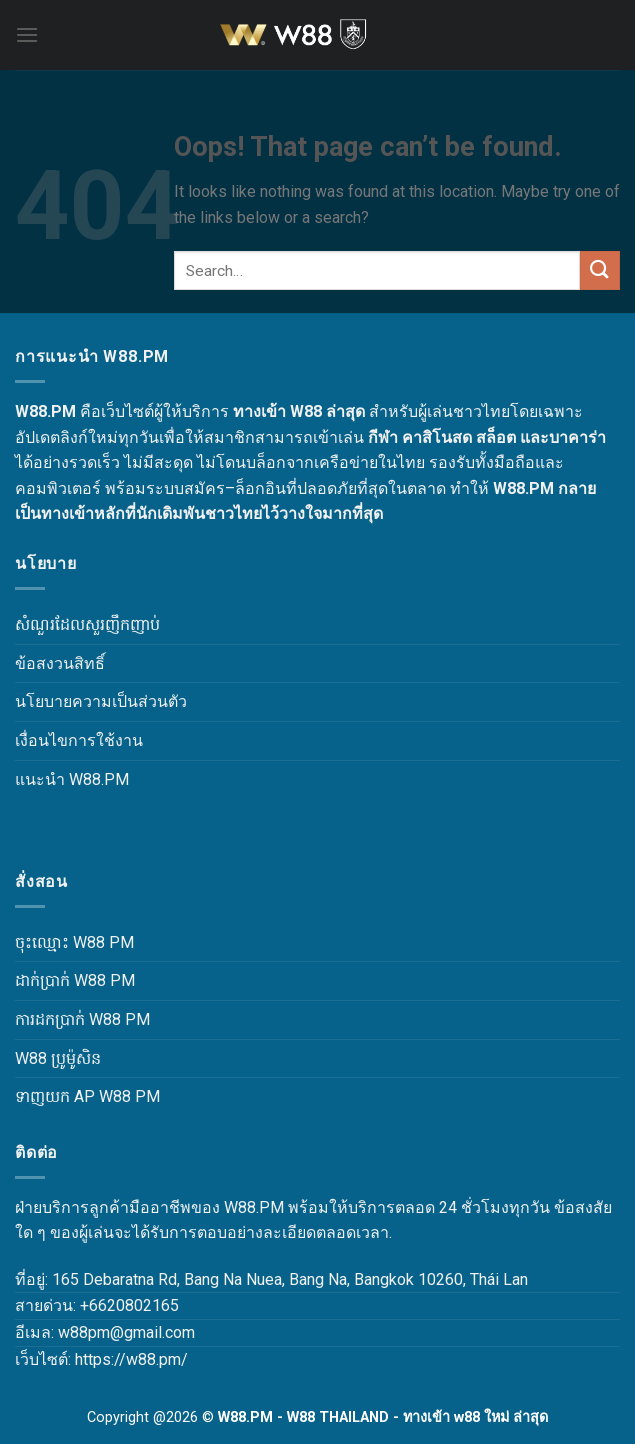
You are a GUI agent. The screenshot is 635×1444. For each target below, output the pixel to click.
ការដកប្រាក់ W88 (68, 1019)
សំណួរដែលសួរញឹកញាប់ (87, 624)
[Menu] (27, 34)
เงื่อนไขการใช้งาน (79, 740)
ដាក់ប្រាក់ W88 (60, 980)
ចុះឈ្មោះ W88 (60, 942)
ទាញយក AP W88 (73, 1096)
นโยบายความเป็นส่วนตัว (101, 701)
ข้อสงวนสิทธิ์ (60, 663)
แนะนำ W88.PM (72, 779)
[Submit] (600, 270)
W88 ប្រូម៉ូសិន (58, 1058)
